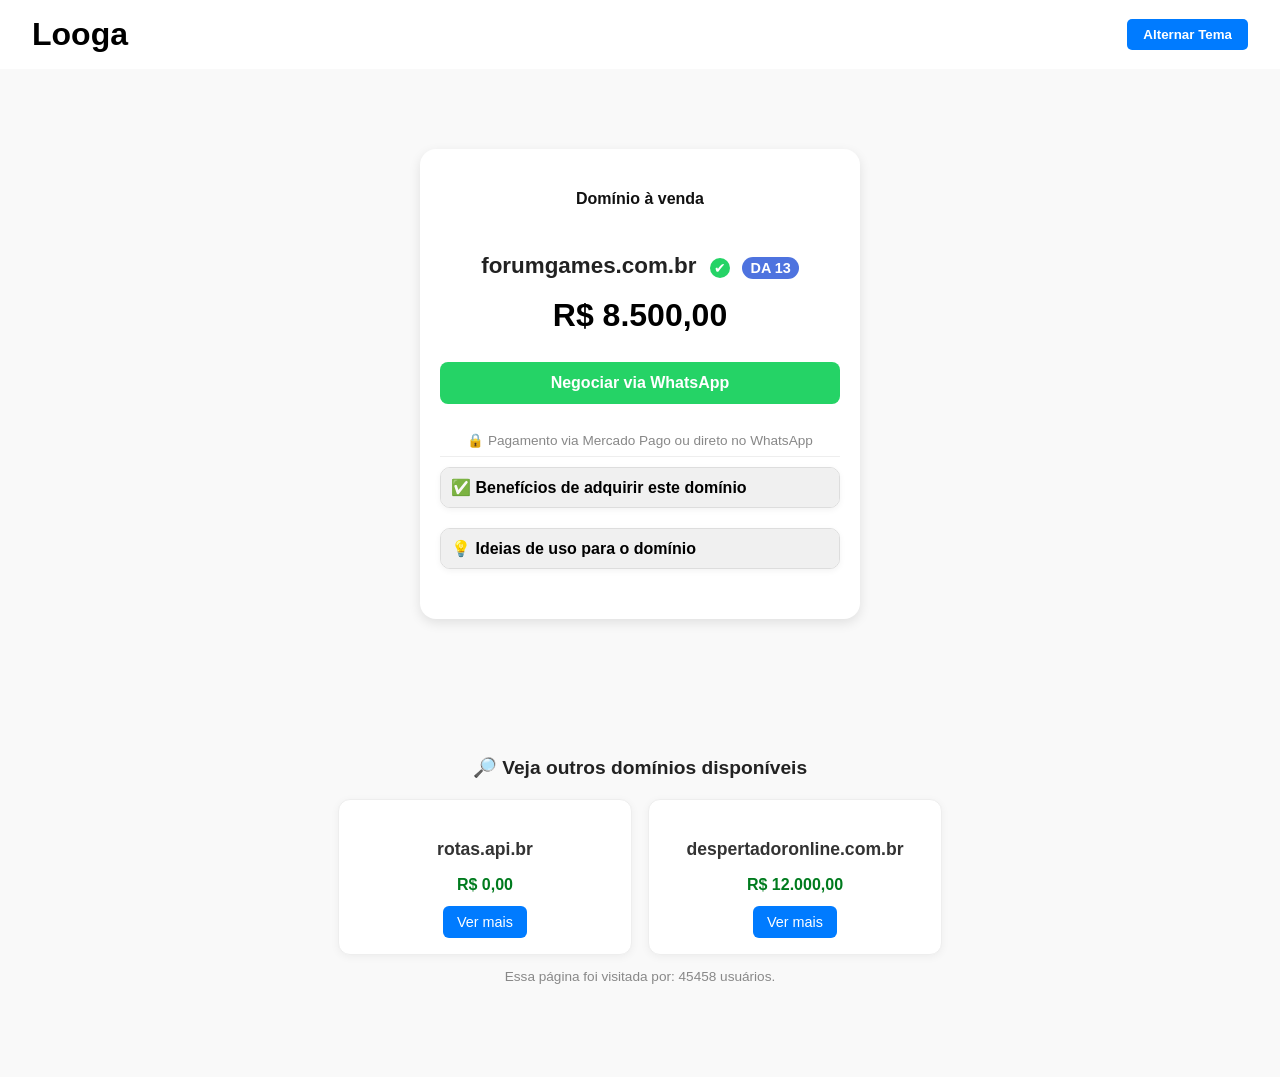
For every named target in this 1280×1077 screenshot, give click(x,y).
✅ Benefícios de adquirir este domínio (599, 487)
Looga (80, 34)
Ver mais (485, 922)
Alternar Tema (1187, 34)
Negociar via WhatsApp (640, 382)
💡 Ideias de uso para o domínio (573, 548)
